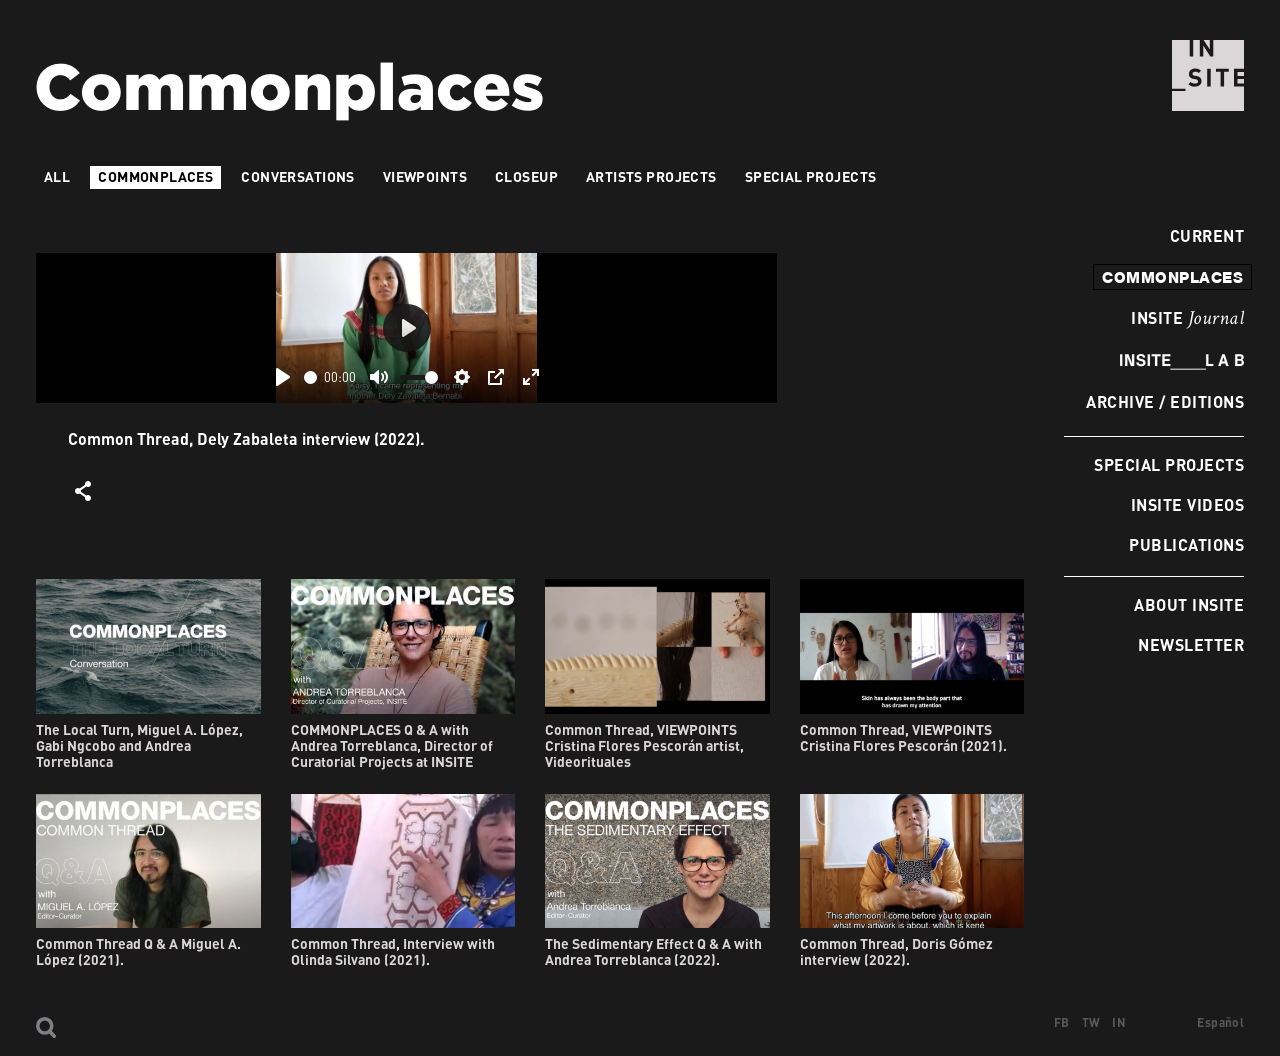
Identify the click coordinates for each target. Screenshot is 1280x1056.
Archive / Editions (1165, 401)
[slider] (310, 377)
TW (1091, 1022)
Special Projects (1169, 464)
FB (1062, 1022)
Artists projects (651, 176)
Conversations (297, 176)
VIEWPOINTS (425, 176)
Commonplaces (155, 176)
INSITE (1187, 319)
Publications (1186, 544)
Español (1220, 1022)
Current (1201, 235)
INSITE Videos (1187, 504)
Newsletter (1191, 644)
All (57, 176)
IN (1119, 1022)
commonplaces (1172, 277)
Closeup (526, 176)
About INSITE (1189, 604)
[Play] (283, 377)
